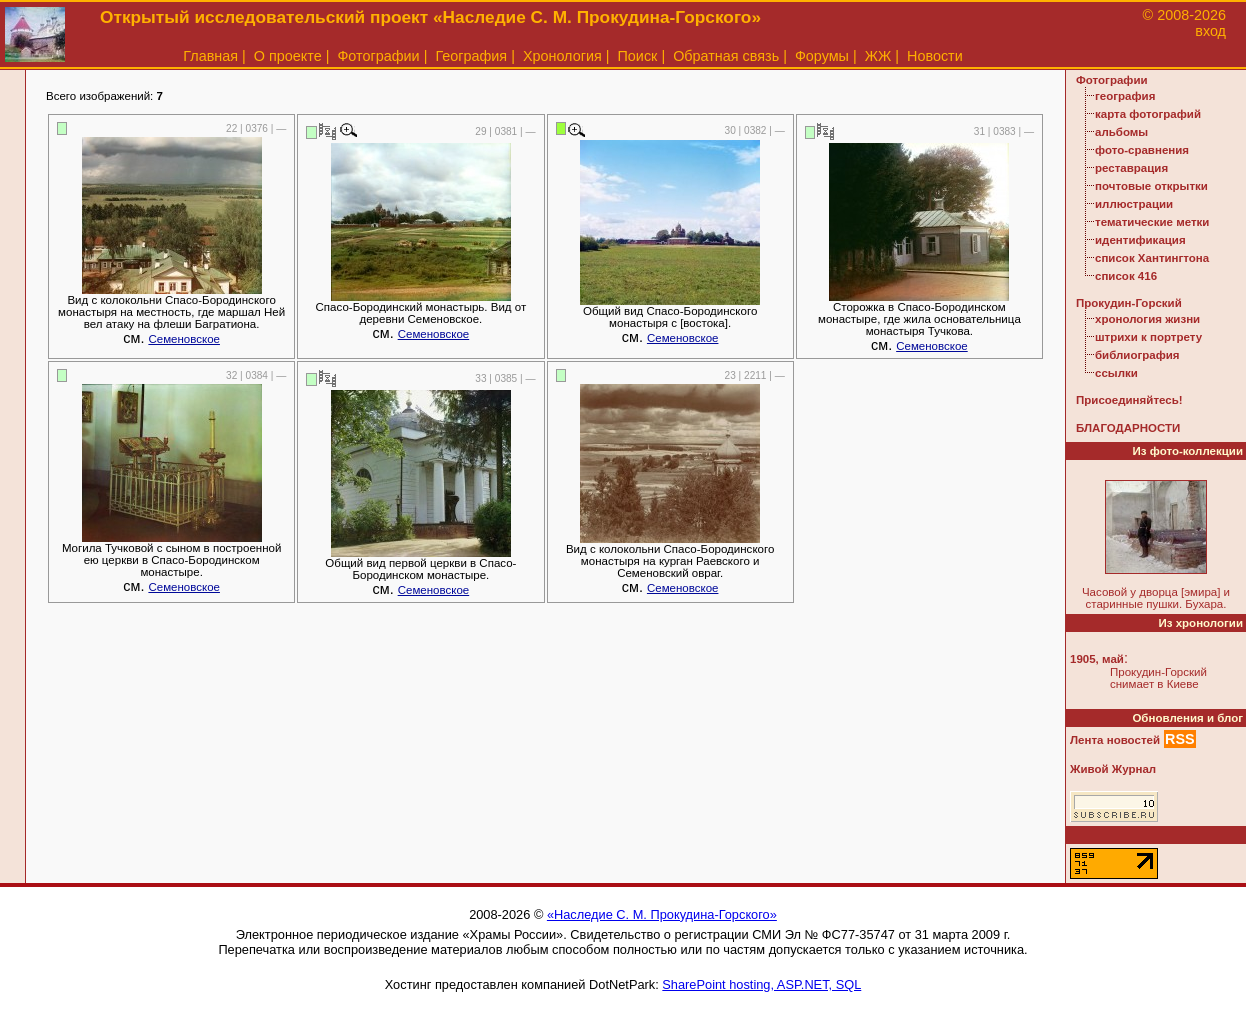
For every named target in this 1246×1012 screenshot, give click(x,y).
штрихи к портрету (1148, 337)
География (471, 56)
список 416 (1126, 276)
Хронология (562, 56)
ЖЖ (878, 56)
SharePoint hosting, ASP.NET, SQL (761, 984)
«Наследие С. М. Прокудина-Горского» (662, 914)
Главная (210, 56)
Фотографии (378, 56)
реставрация (1131, 168)
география (1125, 96)
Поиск (638, 56)
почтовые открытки (1151, 186)
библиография (1137, 355)
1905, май (1097, 659)
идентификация (1140, 240)
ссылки (1116, 373)
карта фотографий (1148, 114)
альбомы (1121, 132)
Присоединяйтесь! (1129, 400)
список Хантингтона (1152, 258)
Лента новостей (1115, 740)
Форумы (822, 56)
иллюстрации (1134, 204)
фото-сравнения (1142, 150)
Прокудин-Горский (1129, 303)
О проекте (288, 56)
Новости (935, 56)
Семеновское (184, 339)
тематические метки (1152, 222)
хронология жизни (1147, 319)
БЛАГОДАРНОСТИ (1128, 428)
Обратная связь (726, 56)
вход (1210, 31)
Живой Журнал (1113, 769)
